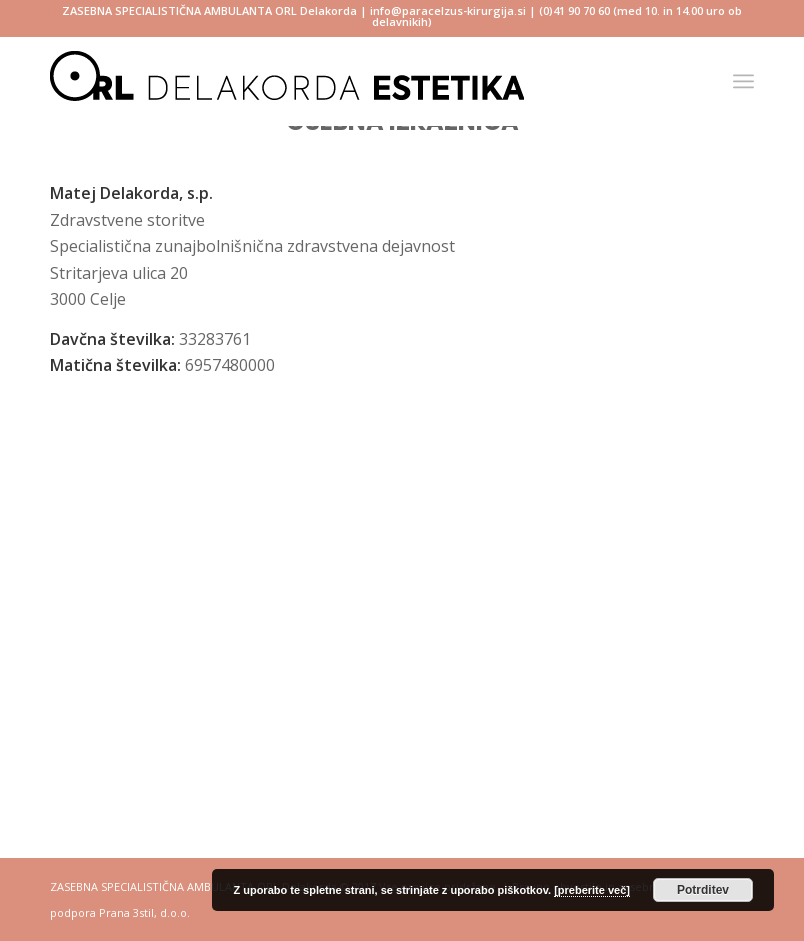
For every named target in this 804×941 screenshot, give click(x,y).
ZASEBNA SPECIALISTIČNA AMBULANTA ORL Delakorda (209, 10)
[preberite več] (592, 890)
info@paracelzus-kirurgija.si (448, 10)
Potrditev (703, 890)
